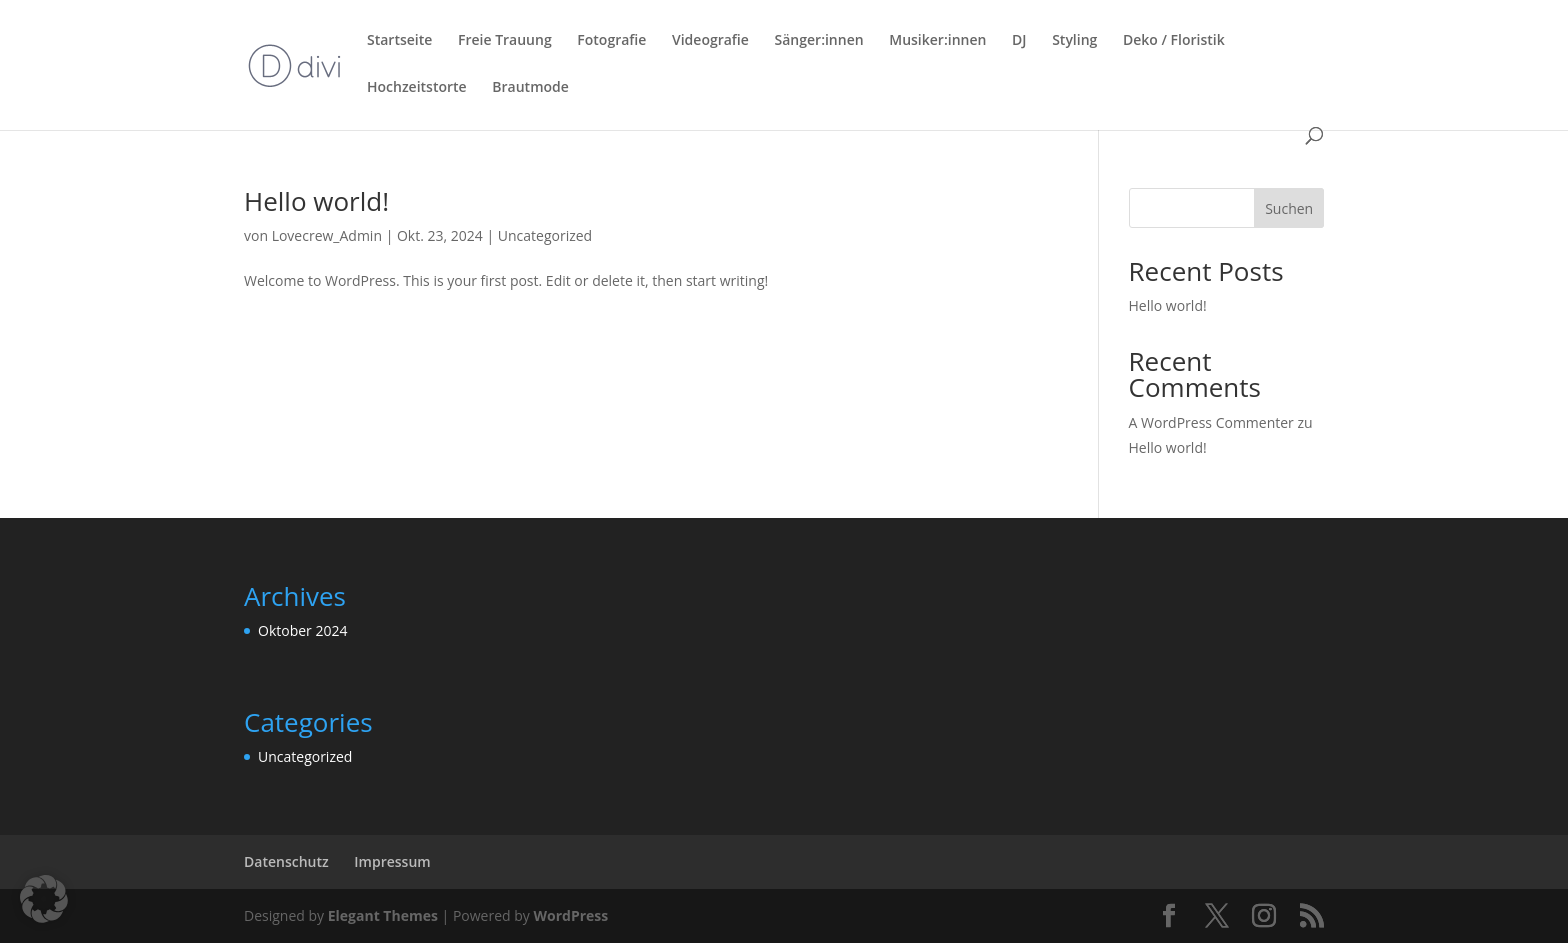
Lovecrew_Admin (327, 235)
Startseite (399, 41)
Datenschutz (286, 861)
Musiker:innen (937, 41)
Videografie (710, 41)
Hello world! (316, 201)
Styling (1074, 41)
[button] (44, 899)
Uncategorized (545, 235)
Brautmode (530, 88)
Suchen (1289, 208)
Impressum (392, 861)
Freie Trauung (505, 41)
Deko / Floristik (1174, 41)
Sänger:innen (819, 41)
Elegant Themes (383, 915)
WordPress (570, 915)
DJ (1019, 41)
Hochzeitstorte (417, 88)
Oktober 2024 (302, 630)
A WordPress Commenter (1211, 422)
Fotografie (611, 41)
